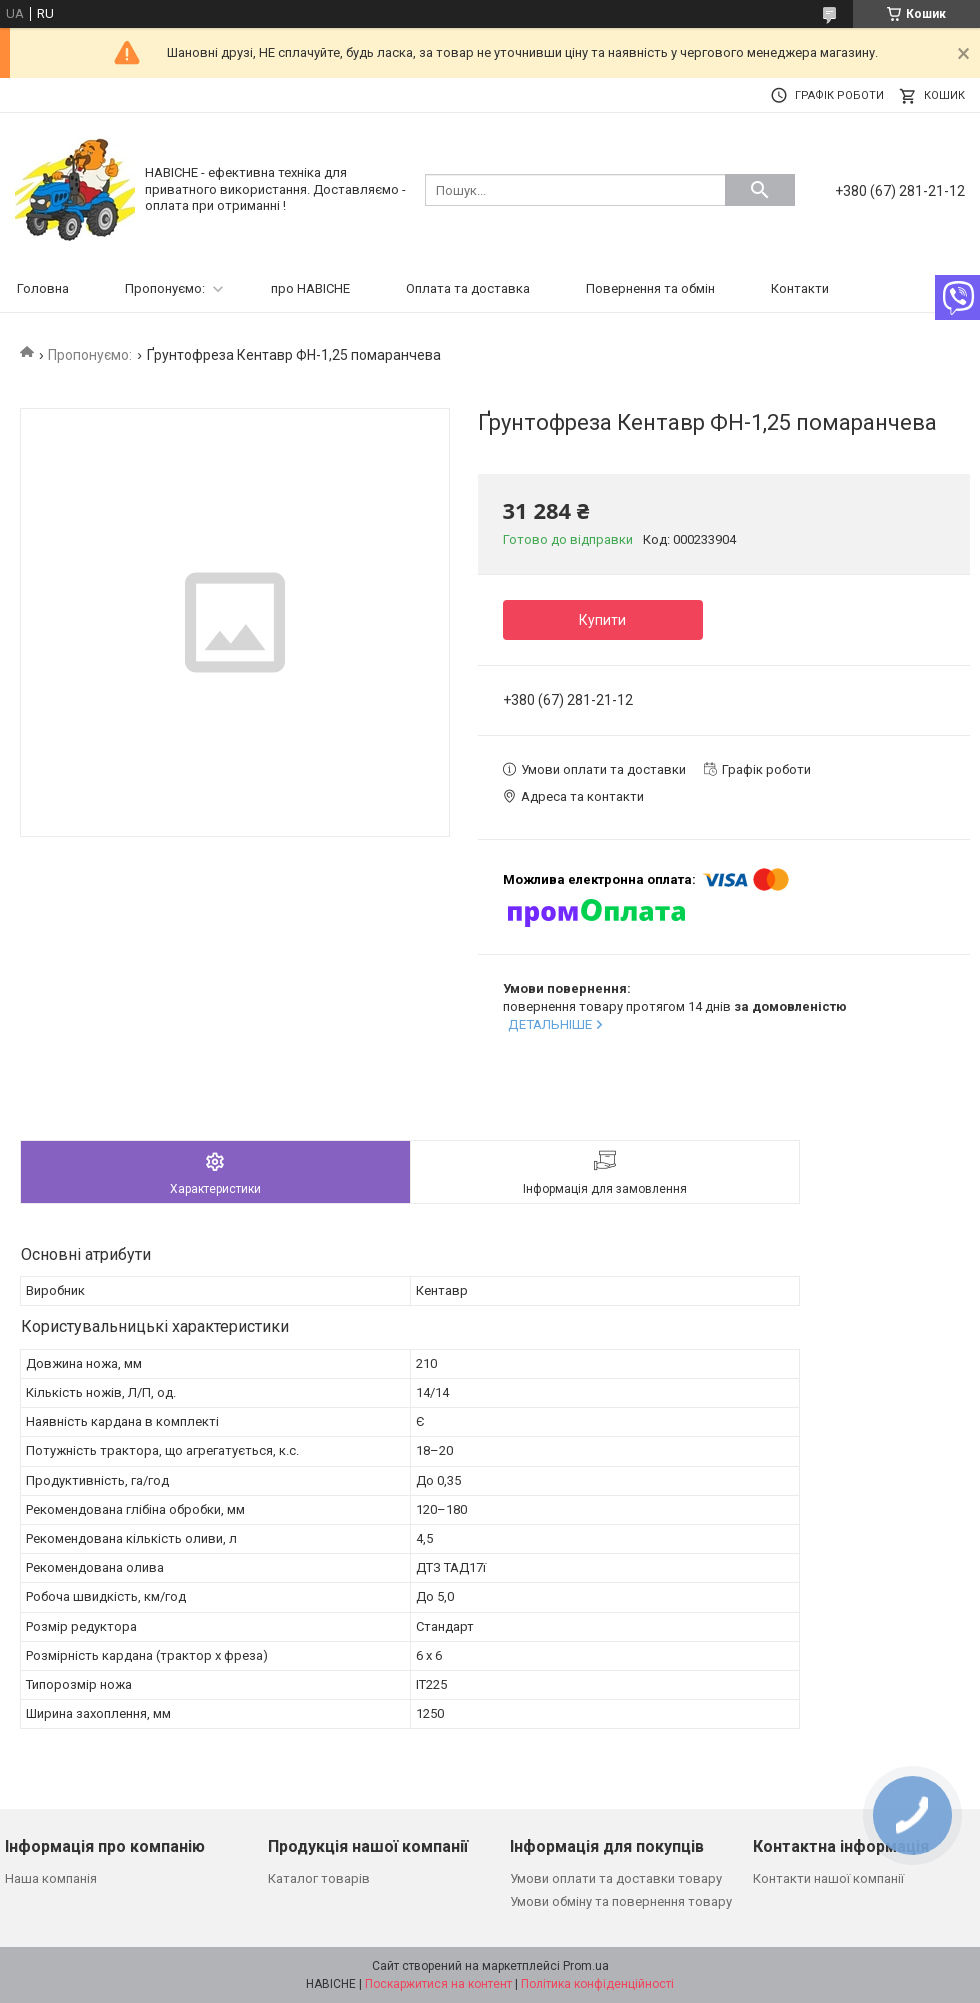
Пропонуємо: (165, 288)
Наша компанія (51, 1878)
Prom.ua (586, 1966)
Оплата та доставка (468, 288)
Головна (43, 288)
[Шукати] (760, 190)
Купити (602, 620)
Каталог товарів (319, 1878)
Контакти (800, 288)
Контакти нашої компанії (828, 1878)
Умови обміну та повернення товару (621, 1901)
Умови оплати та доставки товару (616, 1878)
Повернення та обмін (650, 288)
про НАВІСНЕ (310, 288)
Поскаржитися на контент (438, 1984)
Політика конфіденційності (597, 1984)
